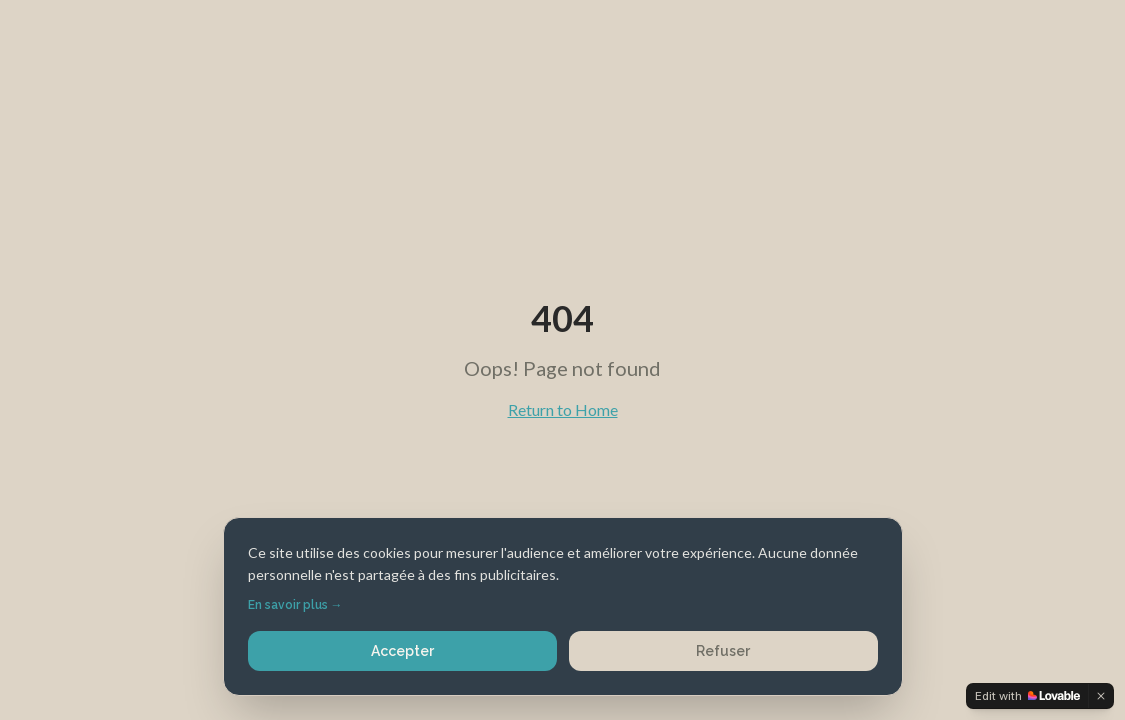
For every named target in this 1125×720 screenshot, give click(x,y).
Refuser (723, 651)
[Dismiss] (1101, 696)
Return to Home (563, 409)
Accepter (402, 651)
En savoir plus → (295, 605)
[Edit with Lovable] (1027, 696)
